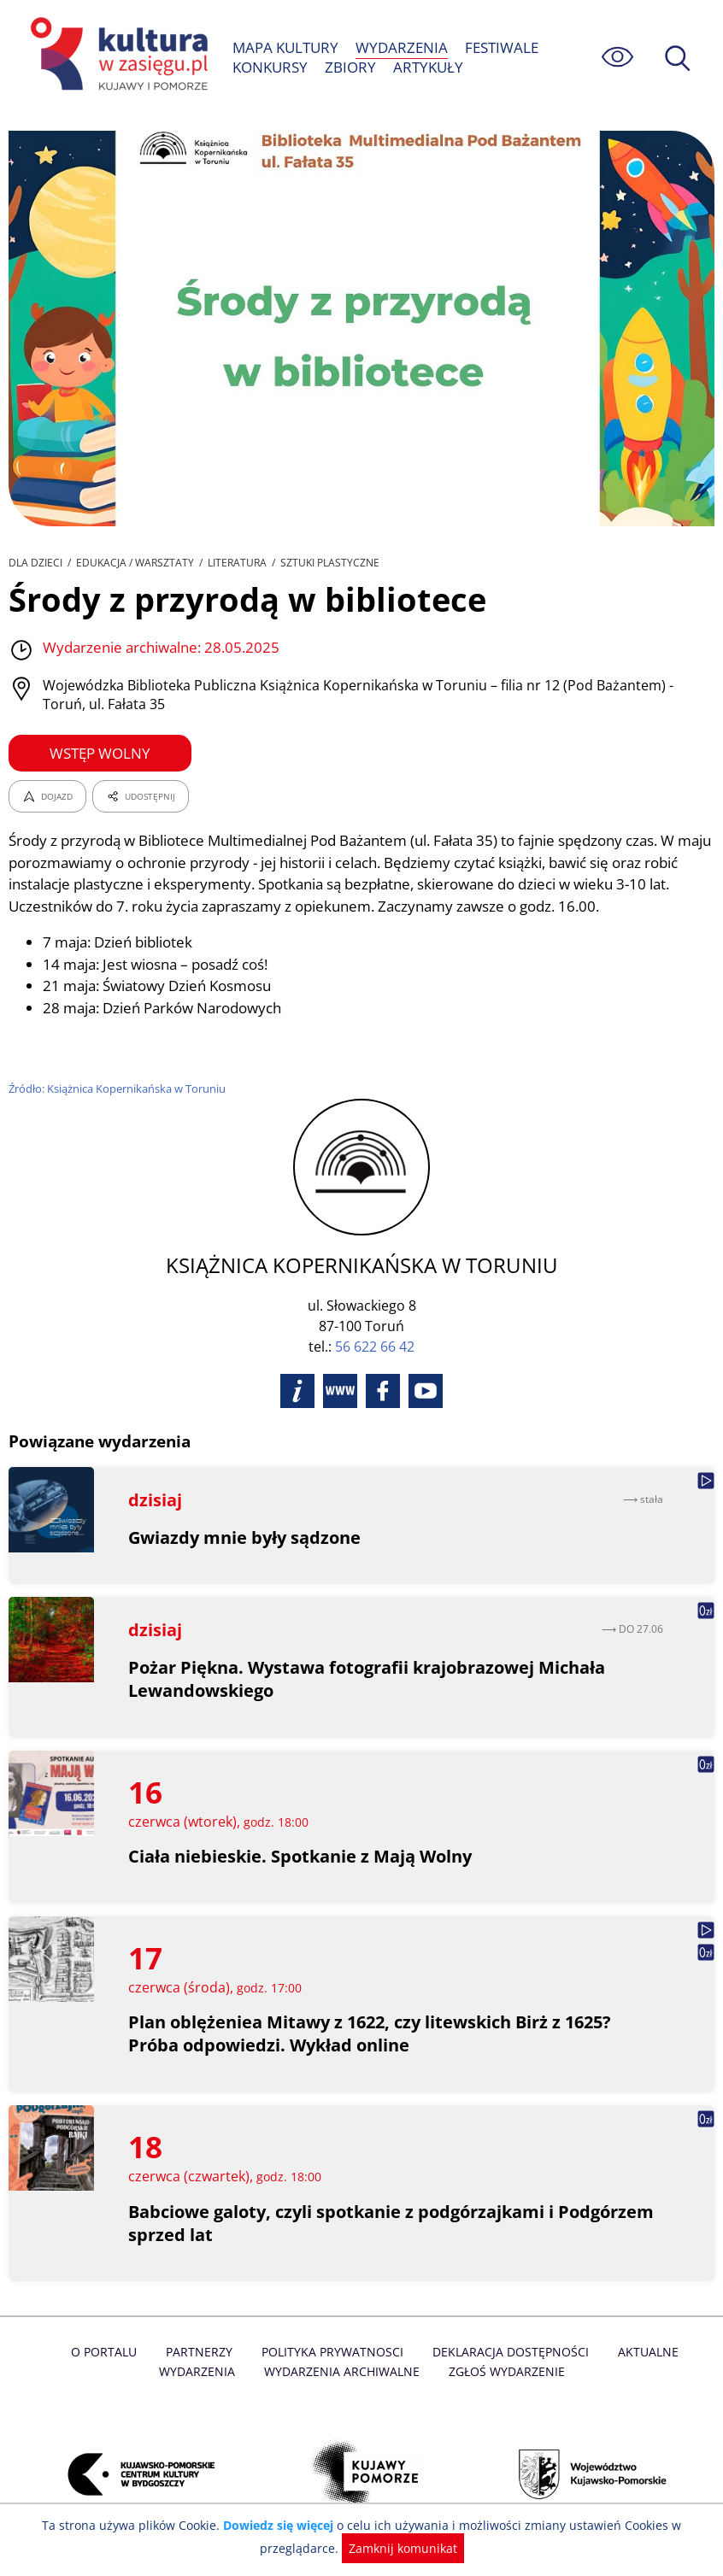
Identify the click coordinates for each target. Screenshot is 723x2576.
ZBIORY (351, 67)
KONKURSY (270, 67)
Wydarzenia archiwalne (302, 2371)
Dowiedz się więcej (282, 2525)
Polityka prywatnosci (293, 2352)
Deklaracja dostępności (469, 2352)
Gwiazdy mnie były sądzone (245, 1537)
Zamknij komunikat (400, 2548)
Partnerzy (162, 2352)
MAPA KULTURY (285, 47)
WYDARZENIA (401, 47)
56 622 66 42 (374, 1346)
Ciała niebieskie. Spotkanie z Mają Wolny (300, 1856)
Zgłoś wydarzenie (465, 2371)
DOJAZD (47, 796)
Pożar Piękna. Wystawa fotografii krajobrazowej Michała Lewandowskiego (368, 1679)
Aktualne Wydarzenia (644, 2352)
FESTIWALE (501, 47)
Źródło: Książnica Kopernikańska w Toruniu (119, 1088)
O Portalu (69, 2352)
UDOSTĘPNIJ (140, 796)
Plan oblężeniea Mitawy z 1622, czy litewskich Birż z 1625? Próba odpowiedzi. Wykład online (371, 2033)
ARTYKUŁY (426, 67)
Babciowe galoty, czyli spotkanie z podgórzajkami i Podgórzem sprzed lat (392, 2223)
